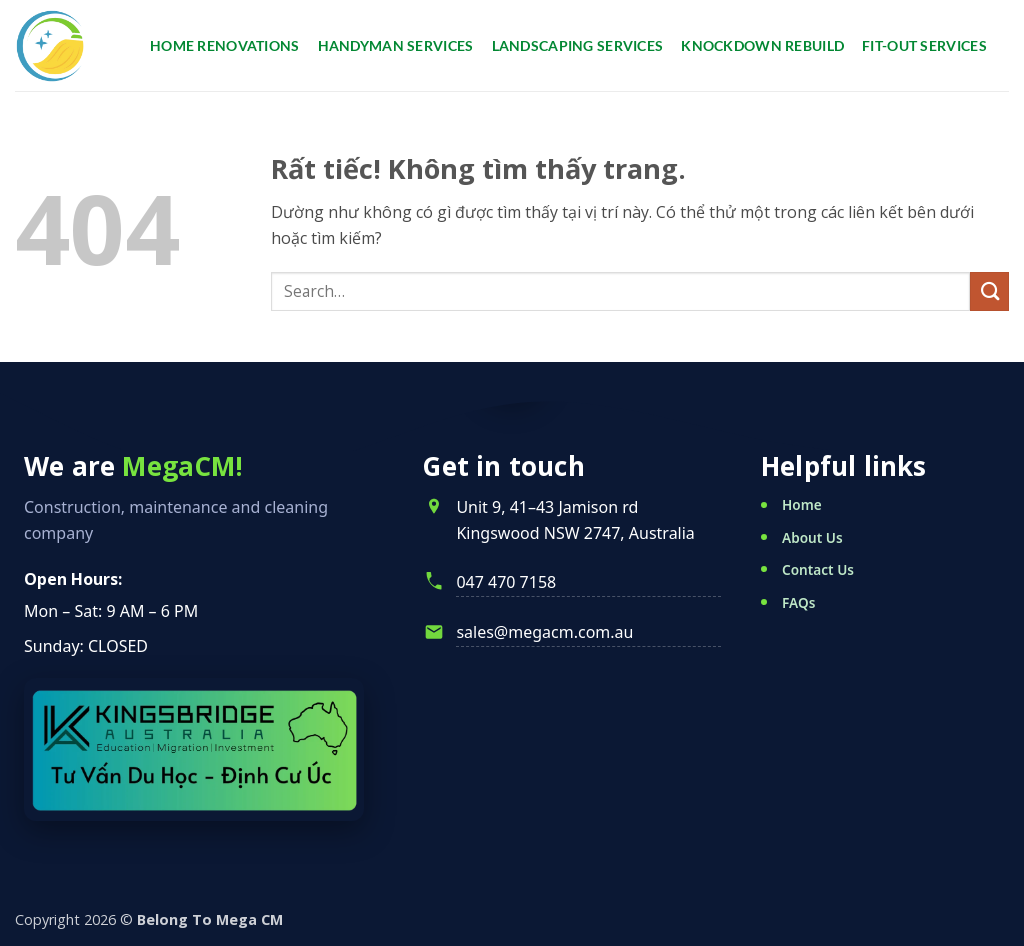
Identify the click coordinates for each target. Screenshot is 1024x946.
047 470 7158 (506, 582)
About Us (812, 537)
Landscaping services (578, 45)
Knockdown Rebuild (762, 45)
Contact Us (818, 569)
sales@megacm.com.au (544, 632)
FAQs (798, 602)
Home (802, 504)
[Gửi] (989, 291)
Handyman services (396, 45)
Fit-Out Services (924, 45)
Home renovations (225, 45)
